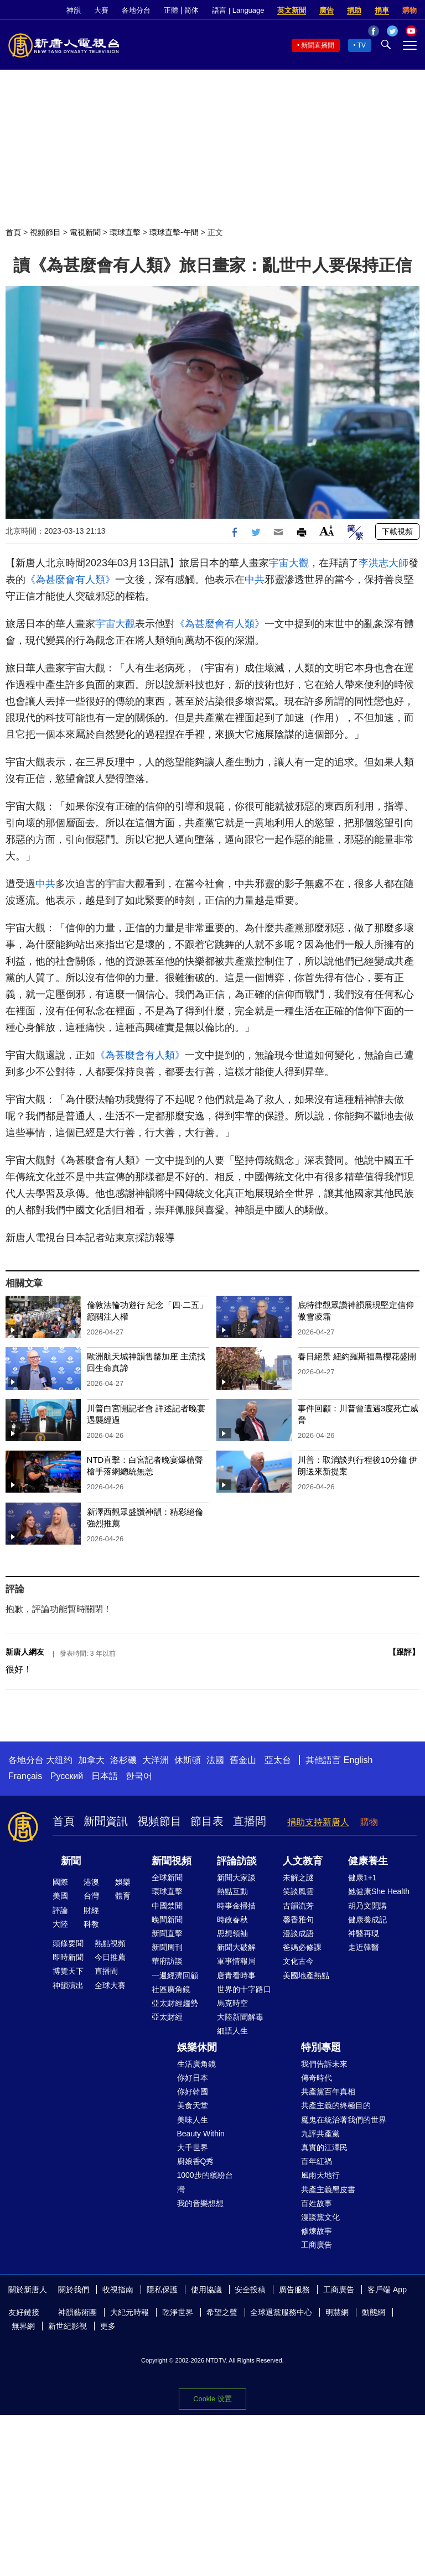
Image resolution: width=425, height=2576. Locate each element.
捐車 (382, 10)
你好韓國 (192, 2091)
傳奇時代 (316, 2077)
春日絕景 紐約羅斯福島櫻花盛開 (357, 1356)
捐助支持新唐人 (318, 1822)
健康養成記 (367, 1919)
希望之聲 (221, 2312)
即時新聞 (68, 1957)
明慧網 (337, 2312)
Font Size (327, 530)
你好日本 (192, 2077)
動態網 (373, 2312)
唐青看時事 (236, 1975)
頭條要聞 (68, 1943)
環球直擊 (125, 232)
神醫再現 (363, 1933)
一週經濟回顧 (175, 1975)
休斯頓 (187, 1760)
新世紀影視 (67, 2326)
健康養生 (368, 1860)
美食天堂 (192, 2105)
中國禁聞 (167, 1905)
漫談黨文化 (320, 2217)
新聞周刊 (167, 1947)
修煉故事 (316, 2230)
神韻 (73, 10)
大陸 (60, 1924)
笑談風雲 (298, 1891)
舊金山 (243, 1760)
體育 (123, 1895)
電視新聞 (85, 232)
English (358, 1760)
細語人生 (232, 2030)
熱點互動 (232, 1891)
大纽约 (59, 1760)
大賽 (101, 10)
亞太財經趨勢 (175, 2003)
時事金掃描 (236, 1905)
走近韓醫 (363, 1947)
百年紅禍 (316, 2161)
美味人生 (192, 2119)
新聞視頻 (171, 1860)
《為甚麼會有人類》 (70, 579)
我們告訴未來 (324, 2063)
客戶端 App (387, 2289)
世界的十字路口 (244, 1989)
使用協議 (206, 2289)
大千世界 (192, 2147)
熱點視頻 (110, 1943)
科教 (91, 1924)
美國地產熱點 (306, 1975)
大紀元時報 (129, 2312)
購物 (409, 10)
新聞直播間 (317, 45)
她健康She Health (379, 1891)
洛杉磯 (123, 1760)
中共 (255, 579)
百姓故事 (316, 2203)
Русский (66, 1776)
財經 (91, 1910)
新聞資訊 (106, 1821)
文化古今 (298, 1961)
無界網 (23, 2326)
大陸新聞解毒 (240, 2016)
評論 (60, 1910)
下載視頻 (397, 531)
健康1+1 (362, 1877)
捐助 (354, 10)
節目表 (207, 1821)
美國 (60, 1895)
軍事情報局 (236, 1961)
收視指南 (117, 2289)
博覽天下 (68, 1971)
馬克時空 (232, 2003)
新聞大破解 (236, 1947)
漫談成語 (298, 1933)
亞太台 (278, 1760)
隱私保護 (162, 2289)
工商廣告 (316, 2244)
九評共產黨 (320, 2133)
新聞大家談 (236, 1877)
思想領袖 (232, 1933)
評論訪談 (237, 1860)
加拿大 (91, 1760)
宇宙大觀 (289, 563)
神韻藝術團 (77, 2312)
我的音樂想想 (200, 2203)
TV (361, 45)
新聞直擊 (167, 1933)
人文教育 (303, 1860)
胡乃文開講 (367, 1905)
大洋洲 (155, 1760)
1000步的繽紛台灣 (205, 2182)
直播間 (249, 1821)
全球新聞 (167, 1877)
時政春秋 (232, 1919)
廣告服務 (294, 2289)
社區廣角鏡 (171, 1989)
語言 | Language (238, 10)
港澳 (91, 1882)
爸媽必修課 (302, 1947)
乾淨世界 (177, 2312)
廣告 (326, 10)
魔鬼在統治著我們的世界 (343, 2119)
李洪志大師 (383, 563)
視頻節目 (45, 232)
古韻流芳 (298, 1905)
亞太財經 (167, 2016)
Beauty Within (201, 2133)
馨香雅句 (298, 1919)
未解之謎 (298, 1877)
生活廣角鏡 (196, 2063)
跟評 (404, 1651)
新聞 (71, 1860)
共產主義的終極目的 (336, 2105)
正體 (171, 10)
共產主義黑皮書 (328, 2189)
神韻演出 (68, 1985)
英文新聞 (291, 10)
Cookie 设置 (212, 2399)
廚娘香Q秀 (195, 2161)
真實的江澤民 (324, 2147)
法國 (215, 1760)
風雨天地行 (320, 2175)
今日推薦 (110, 1957)
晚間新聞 (167, 1919)
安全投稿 (250, 2289)
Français (25, 1776)
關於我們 (73, 2289)
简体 (191, 10)
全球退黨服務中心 (281, 2312)
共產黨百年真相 (328, 2091)
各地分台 (136, 10)
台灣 (91, 1895)
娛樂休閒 (197, 2047)
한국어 (139, 1776)
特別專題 (321, 2047)
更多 (108, 2326)
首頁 (13, 232)
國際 (60, 1882)
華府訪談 (167, 1961)
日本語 (104, 1776)
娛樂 (123, 1882)
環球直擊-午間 (174, 232)
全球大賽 (110, 1985)
